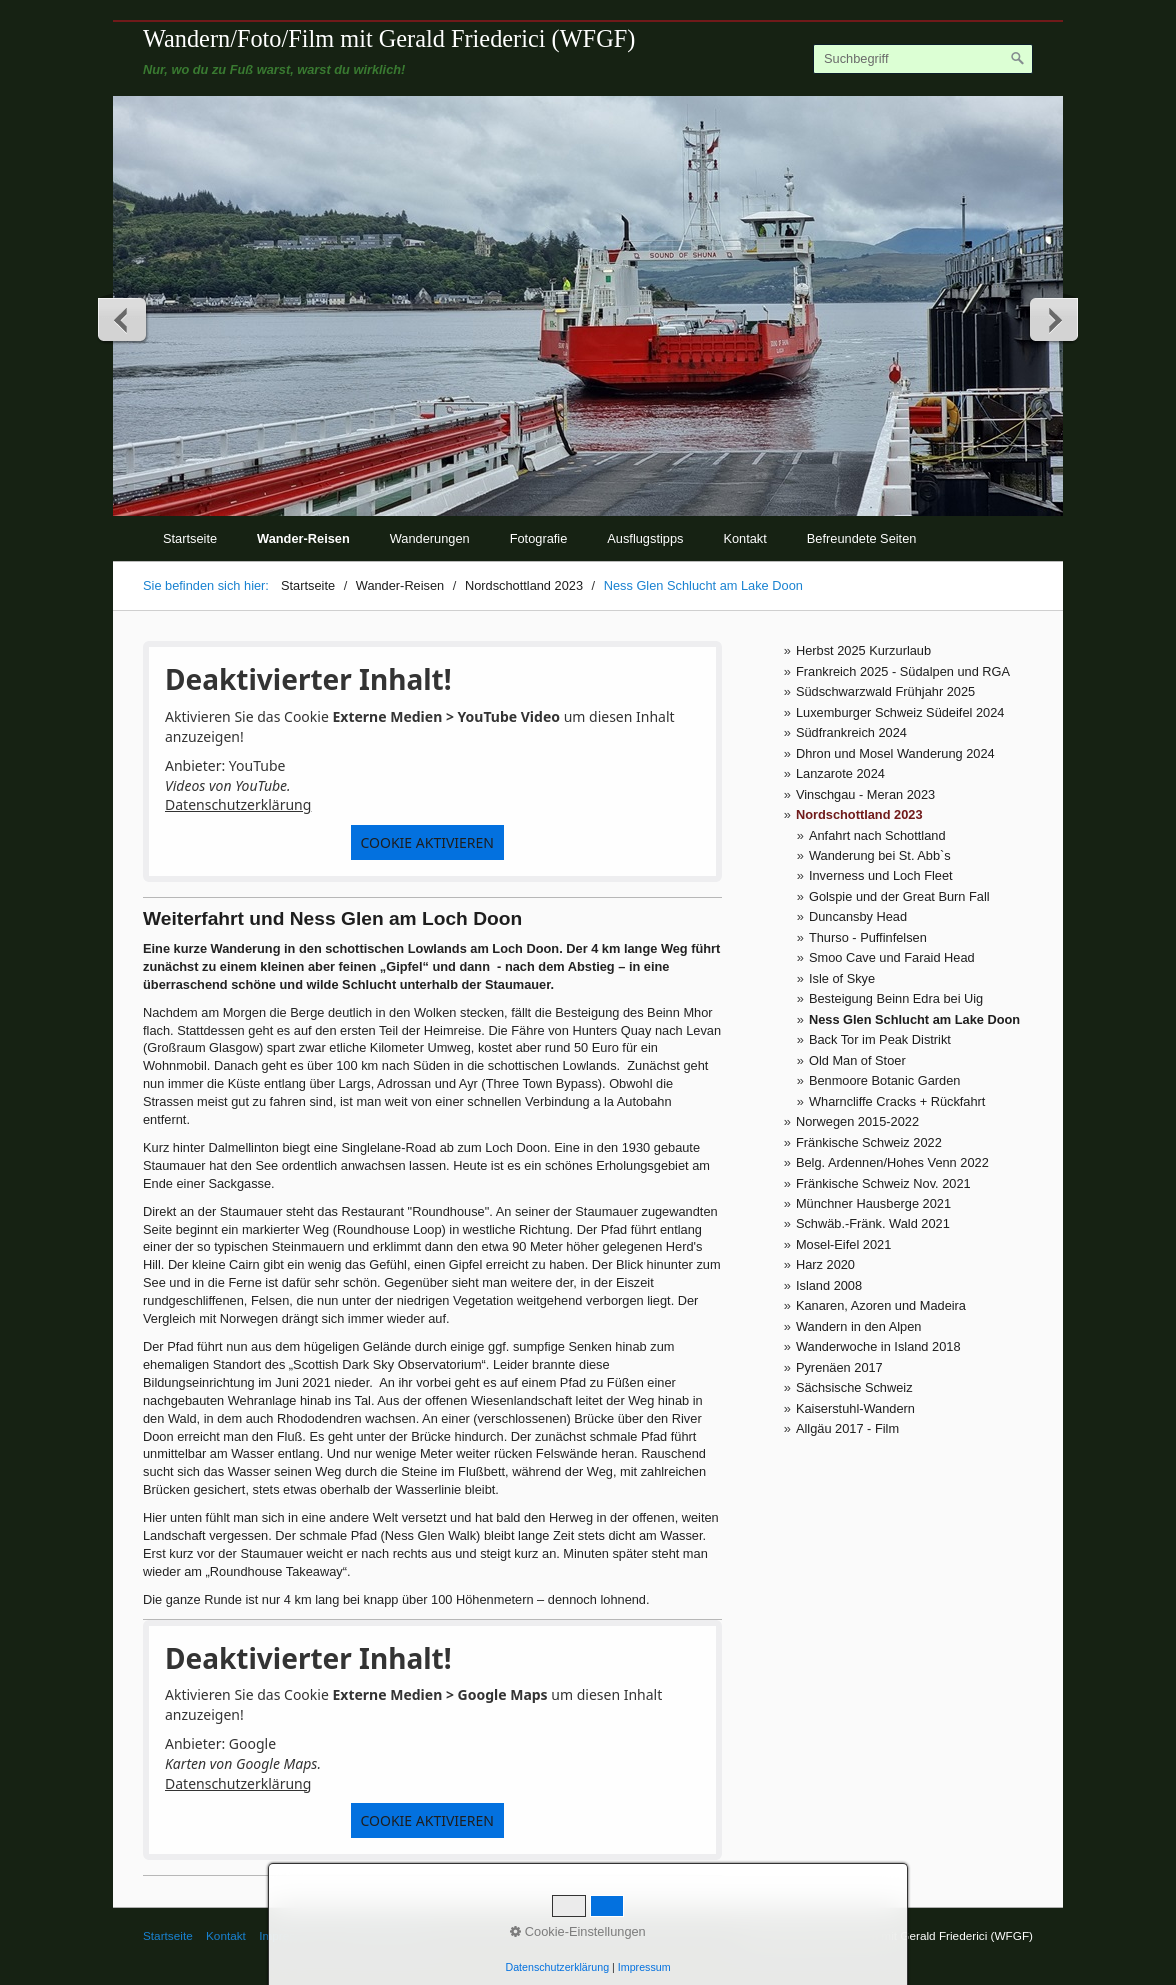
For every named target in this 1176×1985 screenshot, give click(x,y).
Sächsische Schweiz (854, 1387)
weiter (1053, 319)
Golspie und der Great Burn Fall (899, 896)
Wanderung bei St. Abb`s (880, 855)
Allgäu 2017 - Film (847, 1428)
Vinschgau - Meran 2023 (865, 794)
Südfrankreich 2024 (851, 732)
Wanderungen (430, 538)
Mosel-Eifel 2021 (843, 1244)
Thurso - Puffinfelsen (868, 937)
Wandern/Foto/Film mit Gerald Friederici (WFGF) (389, 38)
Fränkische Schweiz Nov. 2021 (883, 1183)
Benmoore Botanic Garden (885, 1080)
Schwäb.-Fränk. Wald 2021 (873, 1223)
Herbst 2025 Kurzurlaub (863, 650)
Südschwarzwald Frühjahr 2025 (885, 691)
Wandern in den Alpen (858, 1326)
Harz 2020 (825, 1264)
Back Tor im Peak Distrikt (880, 1039)
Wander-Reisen (303, 538)
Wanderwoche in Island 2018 (878, 1346)
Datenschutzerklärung (238, 804)
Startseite (190, 538)
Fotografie (539, 538)
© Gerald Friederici (380, 1935)
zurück (123, 319)
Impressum (288, 1935)
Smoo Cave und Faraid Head (892, 957)
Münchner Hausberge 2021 (873, 1203)
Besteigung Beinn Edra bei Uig (896, 998)
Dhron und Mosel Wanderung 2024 (895, 753)
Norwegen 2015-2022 (857, 1121)
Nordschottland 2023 (859, 814)
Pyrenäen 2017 (839, 1367)
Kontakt (744, 538)
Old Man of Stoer (857, 1060)
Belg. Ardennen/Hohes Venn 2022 (892, 1162)
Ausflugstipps (645, 538)
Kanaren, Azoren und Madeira (881, 1305)
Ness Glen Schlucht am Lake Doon (914, 1019)
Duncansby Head (858, 916)
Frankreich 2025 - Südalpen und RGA (903, 671)
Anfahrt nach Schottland (877, 835)
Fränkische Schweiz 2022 (869, 1142)
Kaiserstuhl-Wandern (855, 1408)
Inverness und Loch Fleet (881, 875)
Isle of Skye (842, 978)
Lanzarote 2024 (840, 773)
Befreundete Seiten (862, 538)
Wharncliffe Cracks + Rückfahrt (897, 1101)
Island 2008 (829, 1285)
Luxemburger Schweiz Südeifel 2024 (900, 712)
